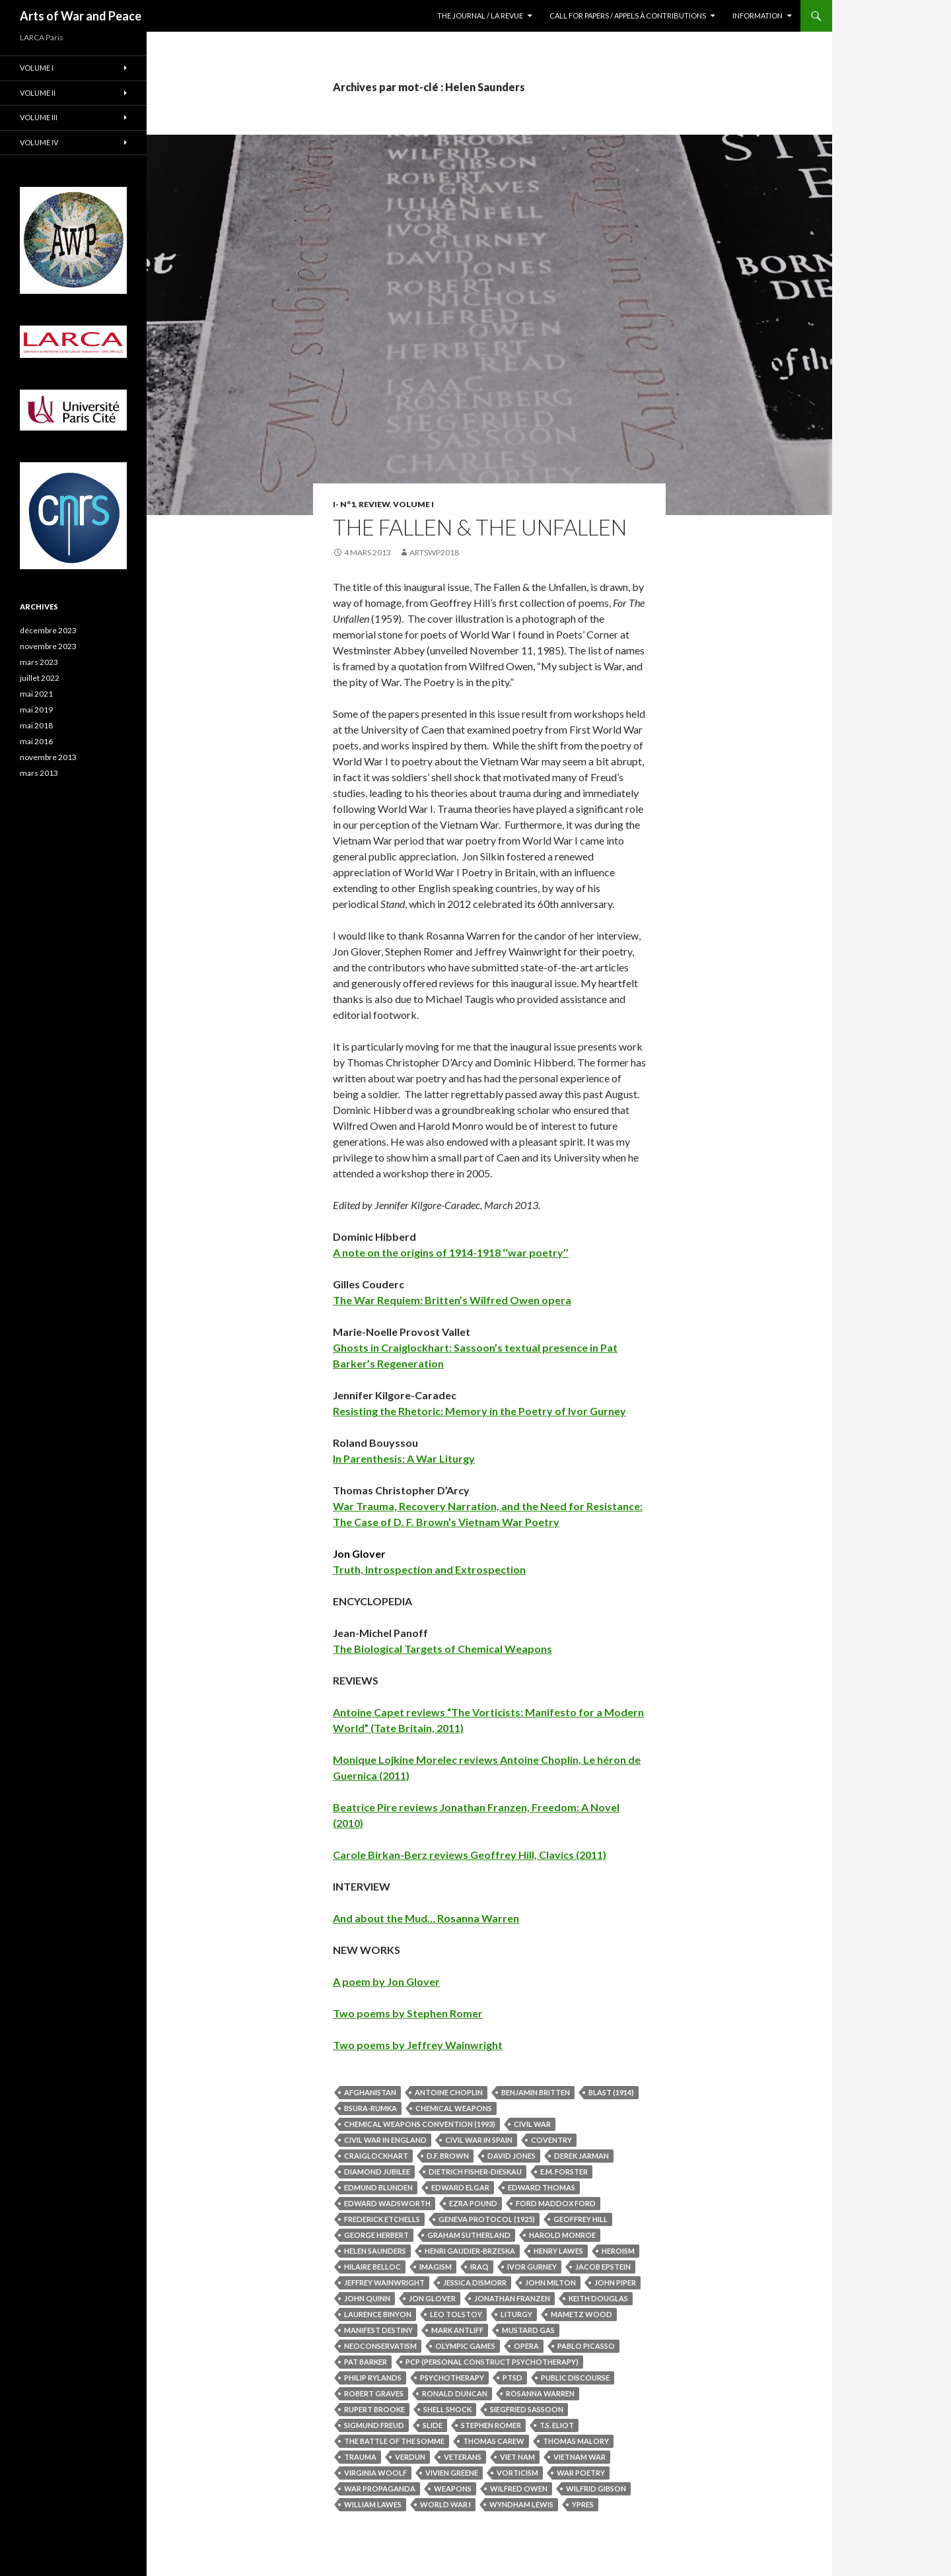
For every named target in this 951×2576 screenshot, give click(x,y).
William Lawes (373, 2504)
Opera (526, 2346)
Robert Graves (374, 2393)
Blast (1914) (611, 2092)
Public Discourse (575, 2377)
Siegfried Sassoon (526, 2409)
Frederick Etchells (382, 2219)
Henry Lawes (558, 2250)
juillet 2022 (39, 678)
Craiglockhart (376, 2155)
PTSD (512, 2377)
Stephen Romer (491, 2425)
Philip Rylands (373, 2377)
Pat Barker (365, 2361)
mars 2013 (39, 773)
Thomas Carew (493, 2441)
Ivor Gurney (532, 2266)
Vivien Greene (451, 2472)
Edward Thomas (541, 2187)
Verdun (410, 2457)
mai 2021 (36, 694)
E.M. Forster (564, 2171)
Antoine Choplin (449, 2092)
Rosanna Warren (540, 2393)
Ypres (583, 2504)
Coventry (551, 2140)
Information (757, 15)
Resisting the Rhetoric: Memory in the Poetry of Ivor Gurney (479, 1411)
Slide (432, 2425)
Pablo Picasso (586, 2346)
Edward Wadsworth (387, 2203)
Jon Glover (432, 2298)
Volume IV (39, 142)
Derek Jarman (581, 2155)
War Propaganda (379, 2488)
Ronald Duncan (454, 2393)
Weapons (453, 2488)
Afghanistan (370, 2092)
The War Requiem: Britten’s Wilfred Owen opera (452, 1300)
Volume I (413, 504)
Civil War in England (385, 2140)
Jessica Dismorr (475, 2282)
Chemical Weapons (453, 2108)
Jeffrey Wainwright (384, 2282)
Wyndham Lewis (521, 2504)
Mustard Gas (528, 2330)
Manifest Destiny (378, 2330)
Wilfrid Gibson (596, 2488)
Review (374, 504)
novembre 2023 (48, 646)
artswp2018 (434, 552)
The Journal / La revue (480, 15)
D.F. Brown (448, 2155)
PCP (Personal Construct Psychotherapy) (492, 2361)
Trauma (360, 2457)
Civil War (532, 2124)
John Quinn (367, 2298)
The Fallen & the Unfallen (480, 527)
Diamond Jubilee (377, 2171)
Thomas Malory (576, 2441)
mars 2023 (39, 662)
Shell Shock (447, 2409)
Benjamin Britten (535, 2092)
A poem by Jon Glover (386, 1981)
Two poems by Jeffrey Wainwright (418, 2044)
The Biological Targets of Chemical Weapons (442, 1648)
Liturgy (516, 2314)
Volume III (38, 117)
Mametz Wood (581, 2314)
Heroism (618, 2250)
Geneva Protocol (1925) (487, 2219)
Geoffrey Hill (580, 2219)
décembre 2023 (48, 630)
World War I (445, 2504)
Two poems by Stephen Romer (408, 2013)
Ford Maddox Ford (556, 2203)
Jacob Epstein (603, 2266)
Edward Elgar (460, 2187)
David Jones (511, 2155)
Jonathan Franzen (512, 2298)
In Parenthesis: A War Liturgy (404, 1458)
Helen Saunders (375, 2250)
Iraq (479, 2266)
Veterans (462, 2457)
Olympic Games (465, 2346)
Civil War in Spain (478, 2140)
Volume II (37, 92)
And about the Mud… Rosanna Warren (426, 1918)
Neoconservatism (380, 2346)
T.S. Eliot (557, 2425)
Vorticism (517, 2472)
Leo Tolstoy (456, 2314)
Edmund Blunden (378, 2187)
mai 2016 (36, 741)
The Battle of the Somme (394, 2441)
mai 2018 (36, 725)
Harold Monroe (562, 2235)
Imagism (435, 2266)
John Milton (550, 2282)
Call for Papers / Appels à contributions (627, 15)
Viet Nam (517, 2457)
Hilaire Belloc (372, 2266)
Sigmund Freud (374, 2425)
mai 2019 (36, 709)
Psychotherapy (452, 2377)
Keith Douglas (598, 2298)
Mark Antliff (457, 2330)
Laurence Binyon (377, 2314)
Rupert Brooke (374, 2409)
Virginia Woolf (375, 2472)
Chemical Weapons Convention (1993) (419, 2124)
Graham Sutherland (469, 2235)
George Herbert (376, 2235)
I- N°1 (344, 504)
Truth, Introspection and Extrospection (429, 1569)
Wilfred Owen (518, 2488)
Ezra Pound (473, 2203)
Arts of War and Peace (80, 16)
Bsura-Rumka (370, 2108)
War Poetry (581, 2472)
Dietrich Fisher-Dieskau (475, 2171)
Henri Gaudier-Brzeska (470, 2250)
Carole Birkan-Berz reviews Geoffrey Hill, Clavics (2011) (469, 1854)
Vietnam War (579, 2457)
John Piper (615, 2282)
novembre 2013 (48, 757)
